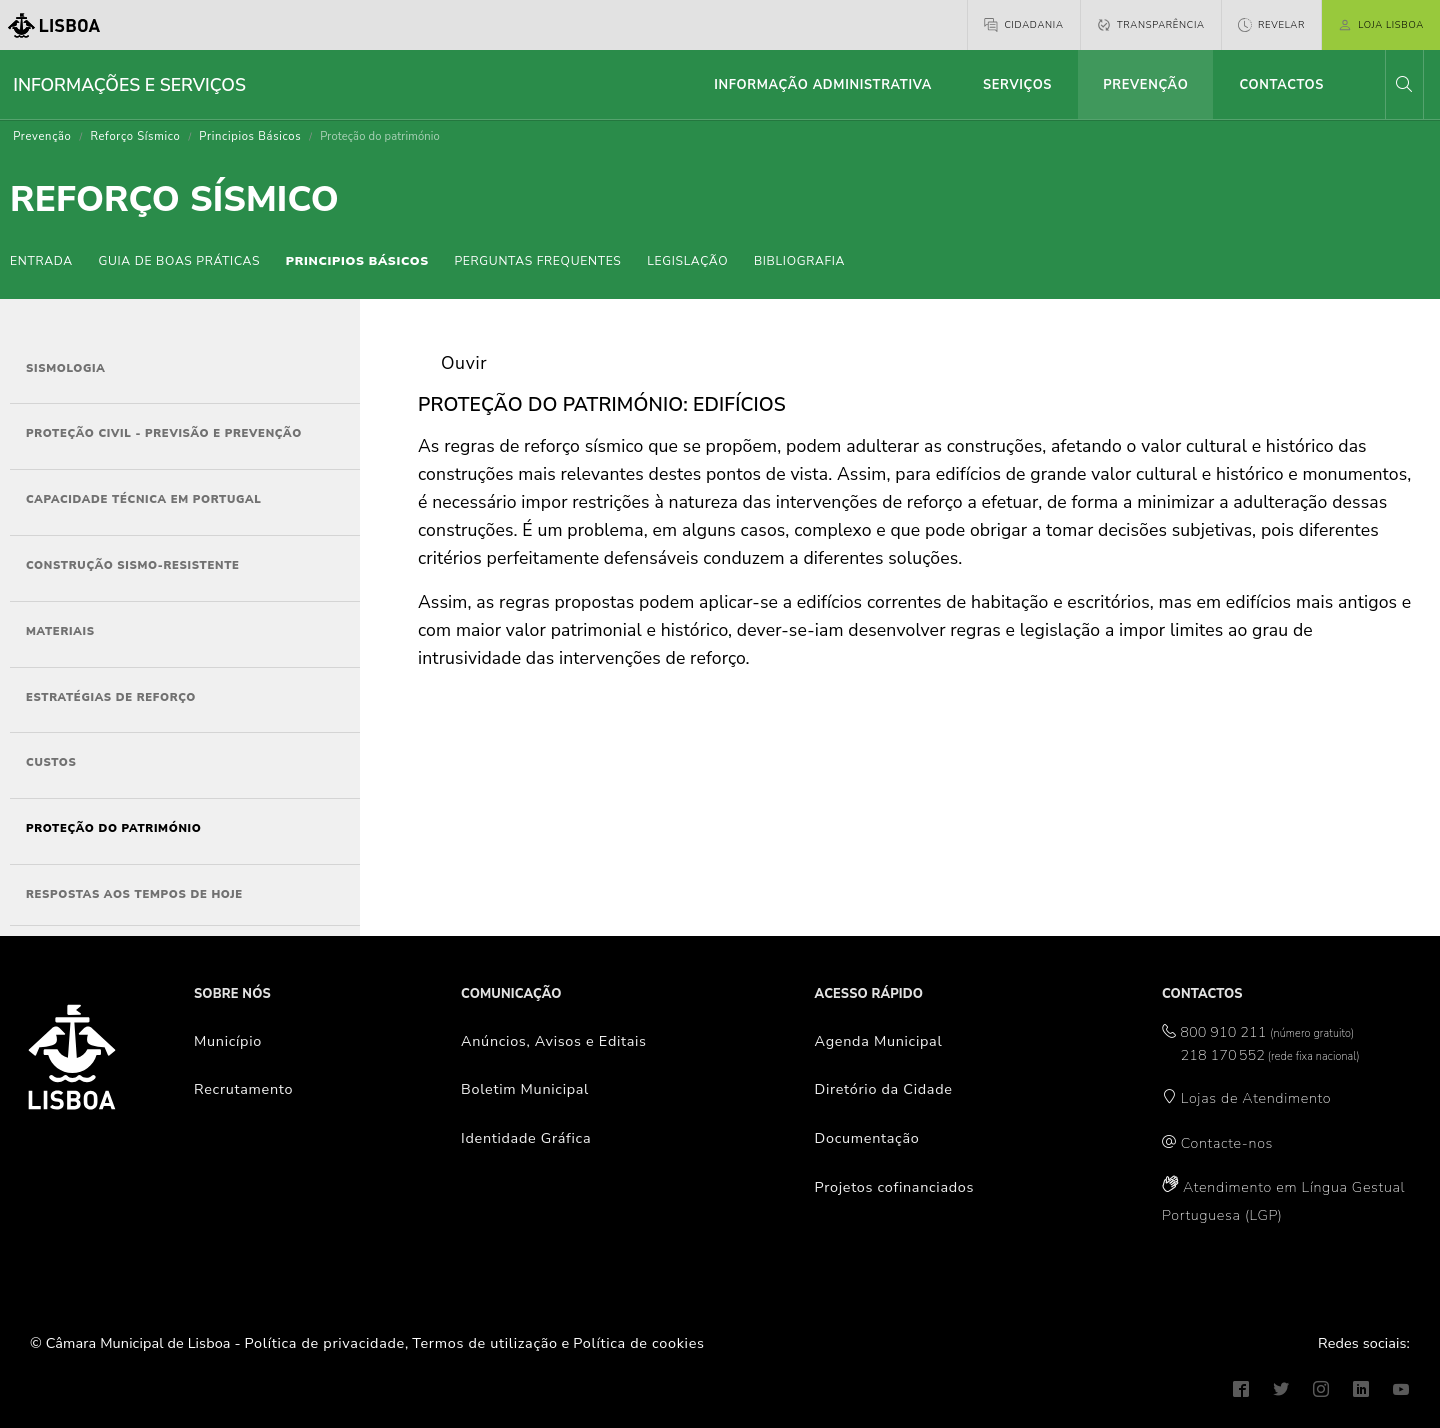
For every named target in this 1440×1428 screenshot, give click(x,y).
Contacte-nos (1227, 1143)
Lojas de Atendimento (1256, 1098)
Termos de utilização (485, 1343)
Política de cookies (638, 1343)
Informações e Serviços (129, 85)
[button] (1404, 84)
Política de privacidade (325, 1343)
